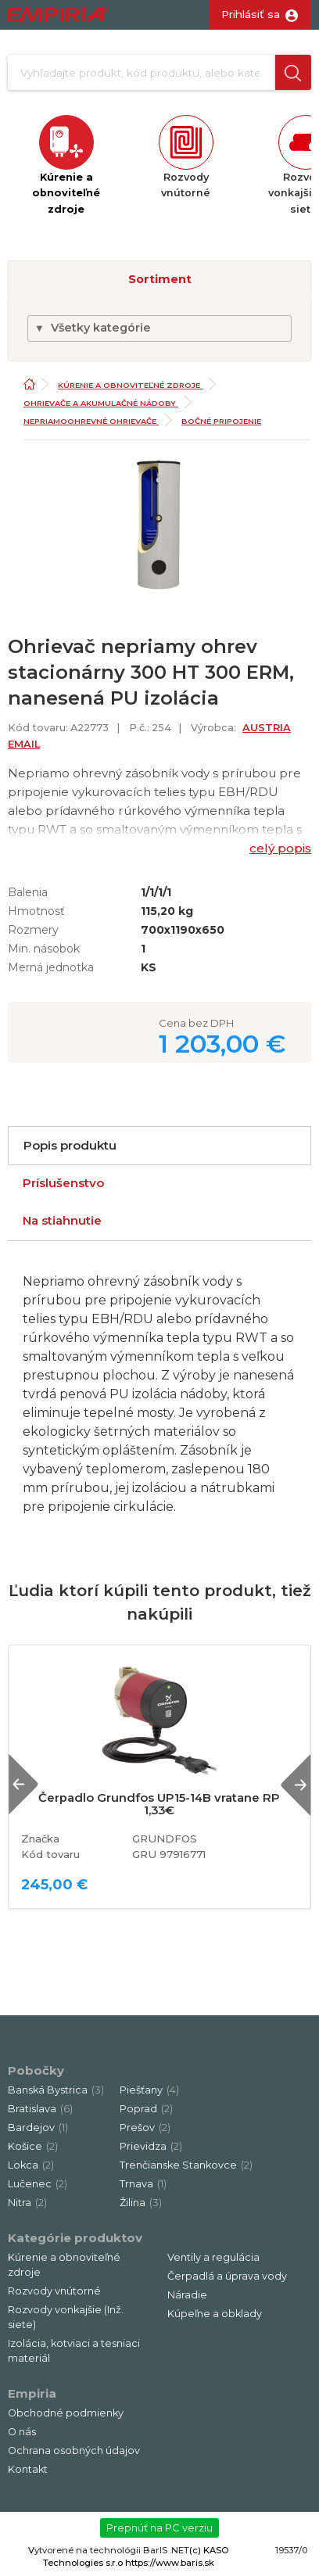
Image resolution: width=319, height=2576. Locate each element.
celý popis (280, 848)
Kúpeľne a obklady (214, 2313)
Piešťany (149, 2090)
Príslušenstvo (63, 1182)
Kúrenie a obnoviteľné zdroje (130, 385)
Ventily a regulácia (213, 2257)
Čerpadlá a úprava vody (227, 2276)
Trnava (143, 2184)
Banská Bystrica (56, 2090)
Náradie (187, 2295)
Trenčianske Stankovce (186, 2165)
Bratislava (40, 2109)
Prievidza (151, 2146)
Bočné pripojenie (221, 421)
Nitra (27, 2202)
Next (295, 1784)
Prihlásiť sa (250, 14)
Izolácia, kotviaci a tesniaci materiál (74, 2350)
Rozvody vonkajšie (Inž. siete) (66, 2317)
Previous (23, 1784)
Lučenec (37, 2184)
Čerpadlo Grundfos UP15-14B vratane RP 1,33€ (159, 1804)
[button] (293, 72)
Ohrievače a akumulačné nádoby (100, 403)
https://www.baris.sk (169, 2562)
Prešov (145, 2127)
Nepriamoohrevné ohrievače (91, 421)
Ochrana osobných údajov (74, 2450)
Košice (33, 2146)
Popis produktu (69, 1145)
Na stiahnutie (62, 1220)
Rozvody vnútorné (54, 2291)
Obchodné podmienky (66, 2413)
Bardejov (38, 2127)
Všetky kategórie (92, 328)
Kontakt (28, 2469)
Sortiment (160, 279)
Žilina (141, 2202)
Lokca (31, 2165)
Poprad (146, 2109)
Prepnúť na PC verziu (159, 2527)
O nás (22, 2432)
